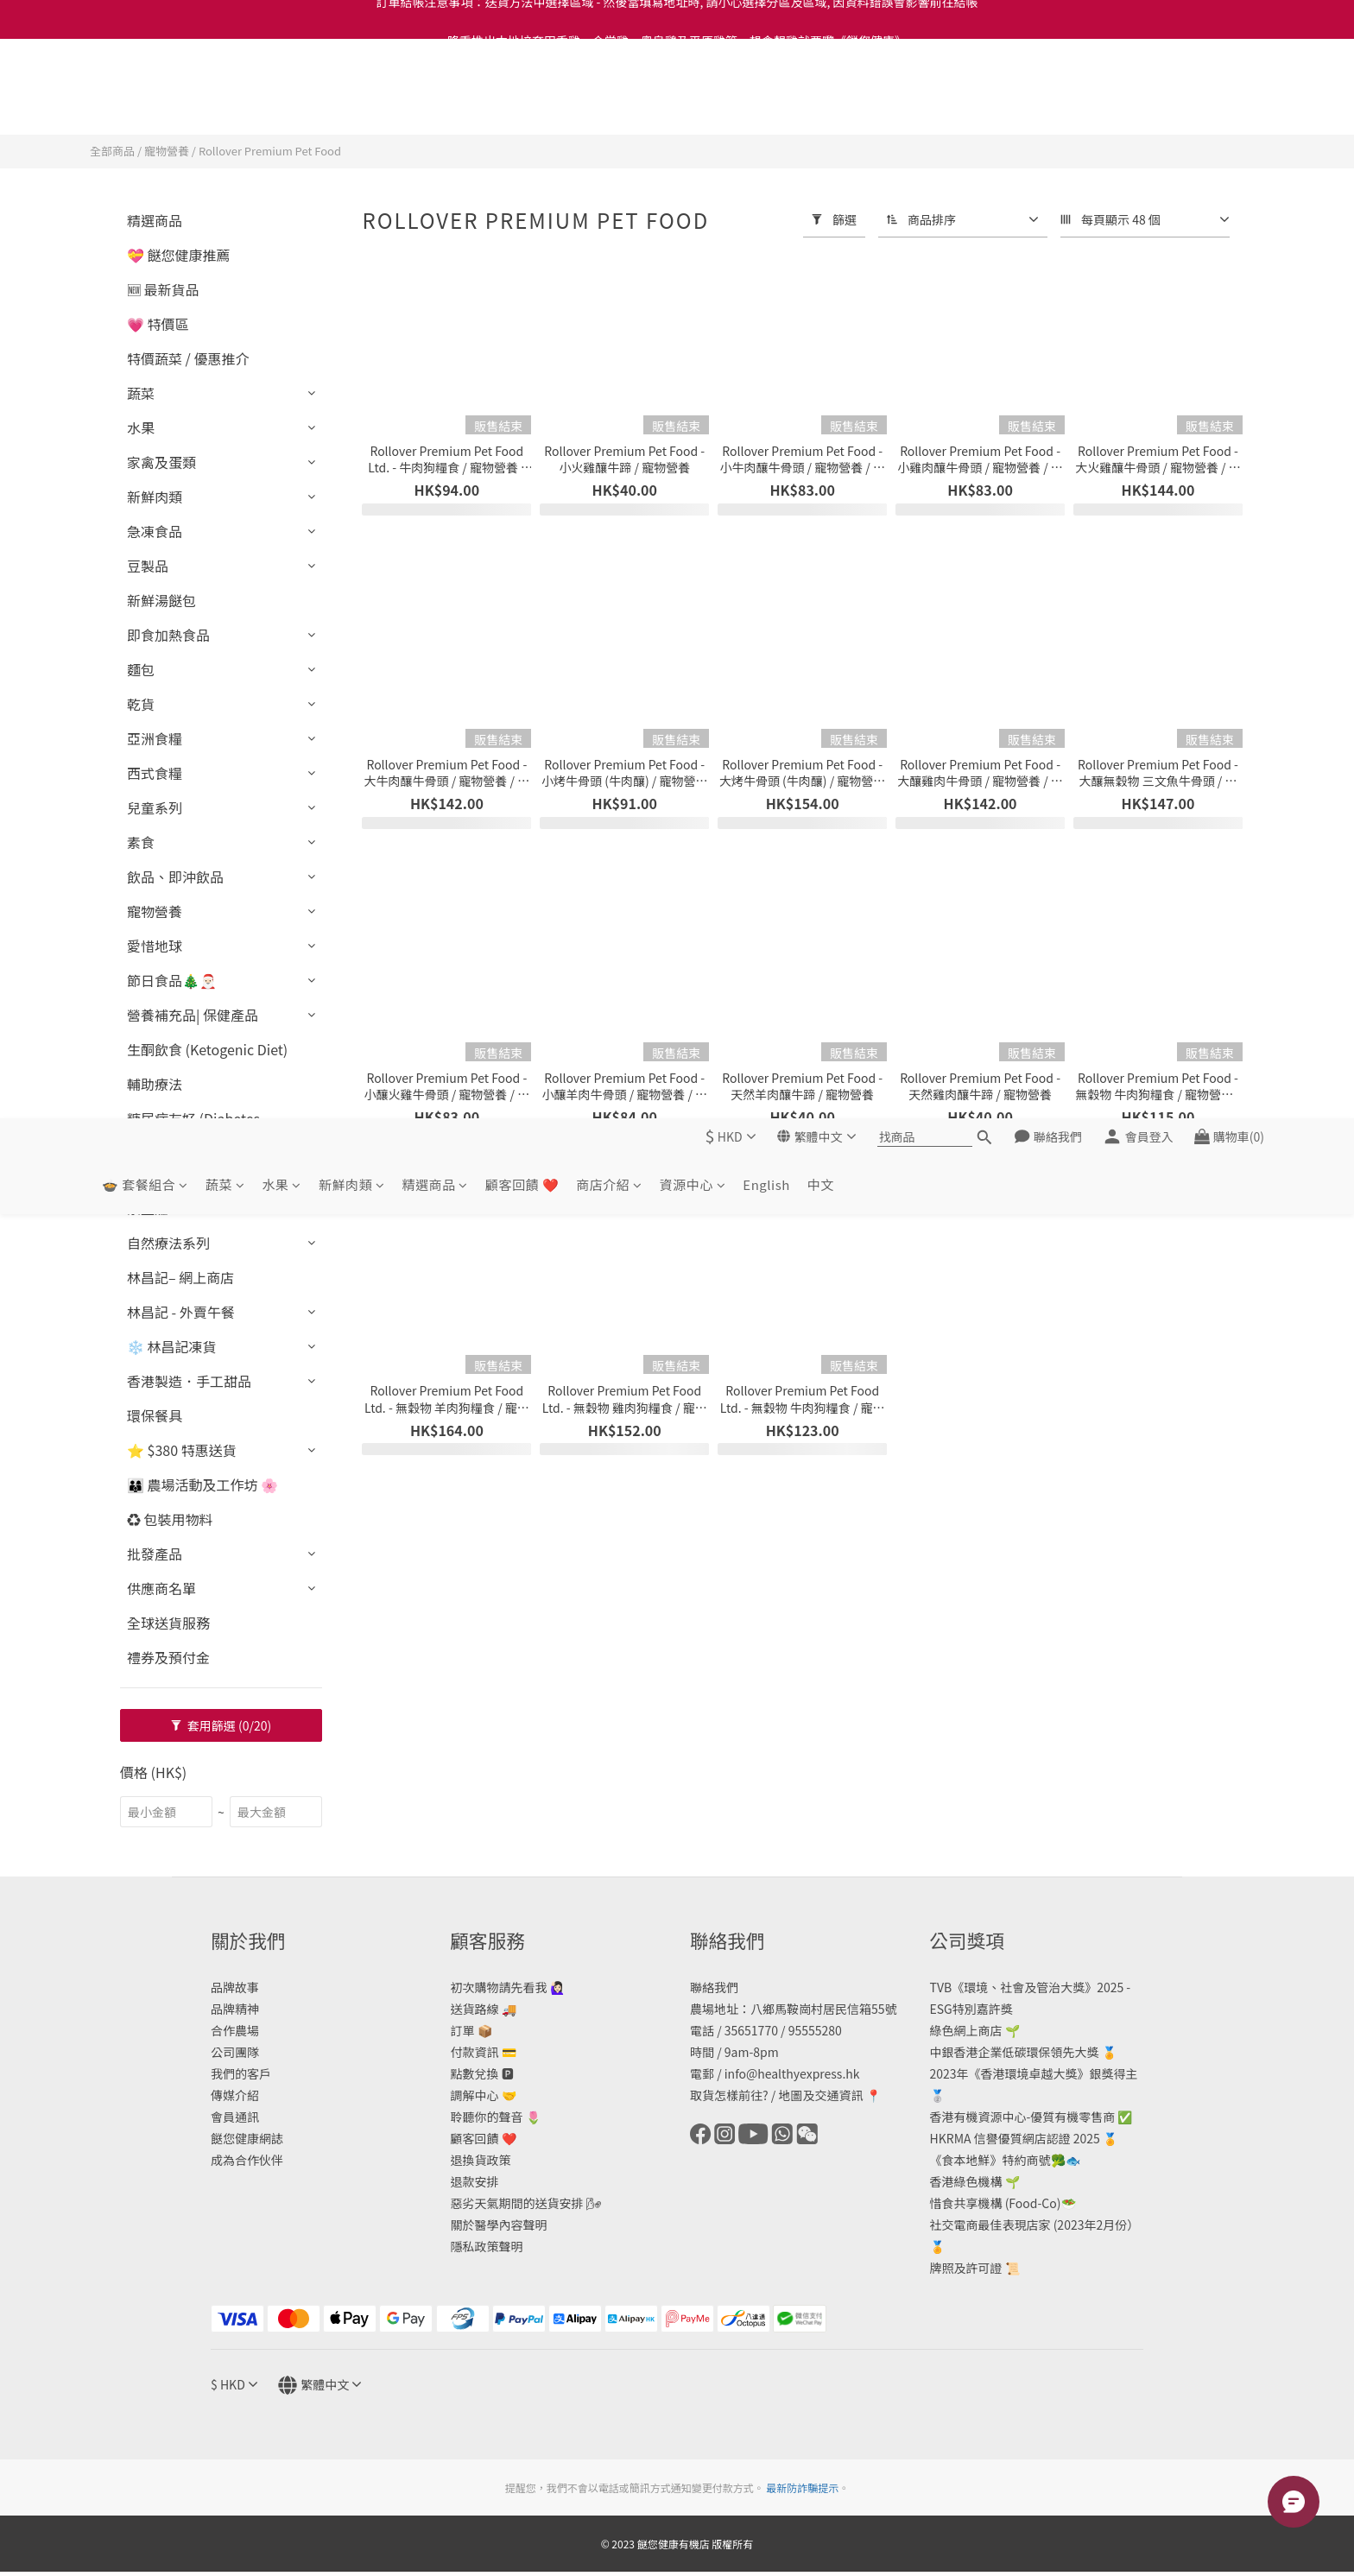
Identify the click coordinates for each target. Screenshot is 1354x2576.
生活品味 (154, 1173)
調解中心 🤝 (483, 2095)
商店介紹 (609, 105)
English (766, 105)
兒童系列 (154, 807)
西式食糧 (154, 773)
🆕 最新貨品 (163, 289)
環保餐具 (154, 1415)
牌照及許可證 (966, 2267)
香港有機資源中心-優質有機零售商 (1023, 2116)
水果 (281, 105)
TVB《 (947, 1987)
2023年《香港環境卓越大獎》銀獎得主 (1034, 2073)
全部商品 (112, 150)
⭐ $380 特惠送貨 (182, 1450)
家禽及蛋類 (161, 462)
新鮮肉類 (352, 105)
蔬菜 (225, 105)
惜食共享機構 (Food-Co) (995, 2203)
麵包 (141, 669)
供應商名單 (161, 1588)
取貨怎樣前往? (729, 2095)
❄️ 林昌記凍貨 (172, 1346)
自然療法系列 (168, 1242)
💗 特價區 (158, 323)
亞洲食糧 (154, 738)
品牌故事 (235, 1987)
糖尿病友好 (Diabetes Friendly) (193, 1128)
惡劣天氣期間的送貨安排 (517, 2203)
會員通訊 (235, 2116)
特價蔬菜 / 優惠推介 (188, 358)
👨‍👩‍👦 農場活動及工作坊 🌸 (202, 1484)
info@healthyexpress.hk (792, 2073)
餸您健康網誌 (247, 2138)
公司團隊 (235, 2051)
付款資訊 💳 (483, 2051)
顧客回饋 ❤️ (522, 105)
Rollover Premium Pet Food (270, 150)
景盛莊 (147, 1208)
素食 (141, 842)
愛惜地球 (154, 945)
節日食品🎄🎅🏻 (172, 980)
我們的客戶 (241, 2073)
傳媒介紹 (235, 2095)
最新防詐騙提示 (802, 2487)
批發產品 (154, 1553)
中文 (820, 105)
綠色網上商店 (966, 2030)
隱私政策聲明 (487, 2246)
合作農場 (235, 2030)
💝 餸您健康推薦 (179, 254)
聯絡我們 (714, 1987)
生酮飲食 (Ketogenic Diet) (207, 1049)
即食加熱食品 (168, 634)
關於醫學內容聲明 (499, 2224)
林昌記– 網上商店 (180, 1277)
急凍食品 (154, 531)
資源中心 (693, 105)
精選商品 (435, 105)
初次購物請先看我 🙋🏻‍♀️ (508, 1987)
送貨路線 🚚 (483, 2008)
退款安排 (475, 2181)
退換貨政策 (481, 2159)
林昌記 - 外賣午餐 (181, 1311)
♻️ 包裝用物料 (170, 1519)
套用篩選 (221, 1725)
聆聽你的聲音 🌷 (496, 2116)
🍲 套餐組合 (145, 105)
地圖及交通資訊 (820, 2095)
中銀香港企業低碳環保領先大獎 (1014, 2051)
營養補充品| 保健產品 (192, 1014)
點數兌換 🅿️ (482, 2073)
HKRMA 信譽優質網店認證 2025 (1015, 2138)
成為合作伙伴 (247, 2159)
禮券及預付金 (168, 1657)
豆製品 (147, 565)
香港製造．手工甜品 (189, 1380)
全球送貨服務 (168, 1622)
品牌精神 (235, 2008)
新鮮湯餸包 (161, 600)
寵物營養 (166, 150)
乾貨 (141, 703)
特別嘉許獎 (982, 2008)
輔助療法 (154, 1083)
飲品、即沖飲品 (175, 876)
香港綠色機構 (966, 2181)
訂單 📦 (471, 2030)
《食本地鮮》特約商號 (990, 2159)
